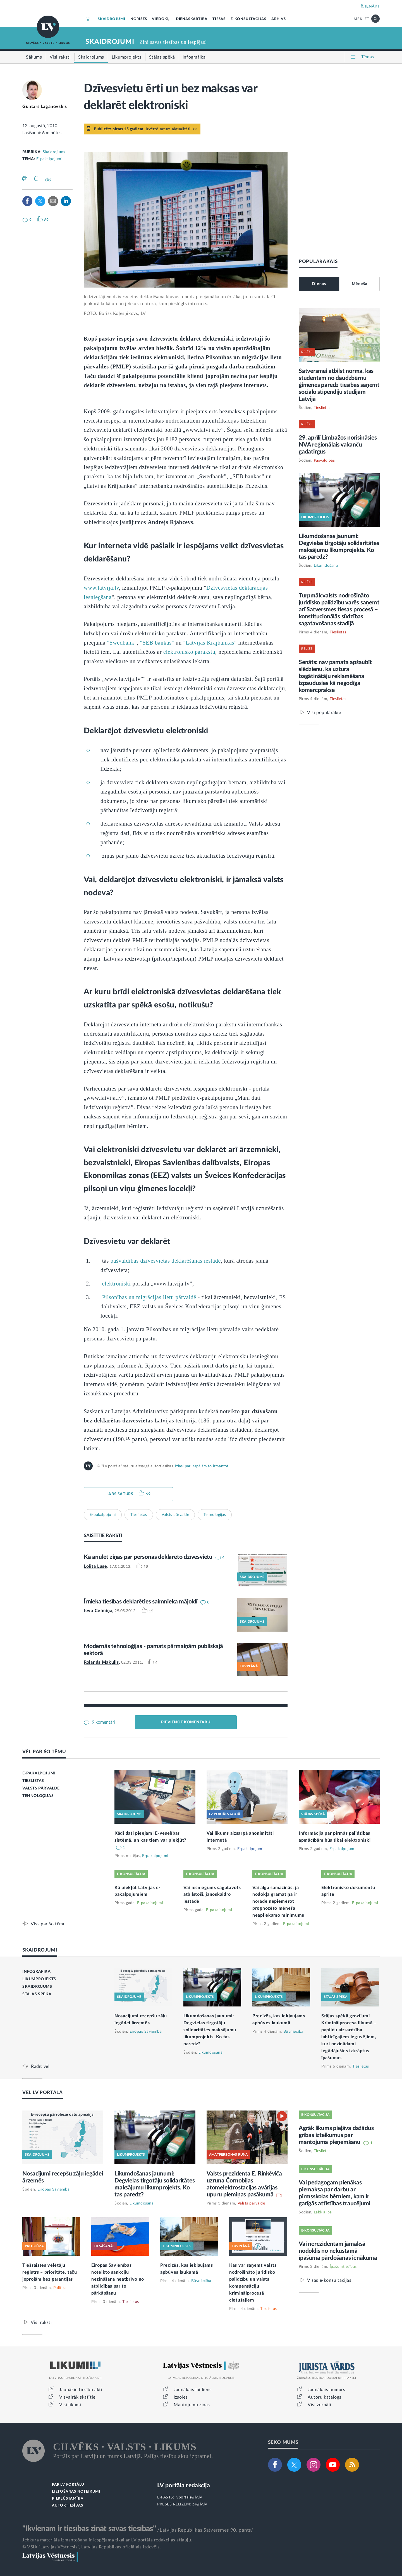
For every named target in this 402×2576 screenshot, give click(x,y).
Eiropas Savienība (146, 2032)
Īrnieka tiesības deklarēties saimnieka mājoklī (140, 1602)
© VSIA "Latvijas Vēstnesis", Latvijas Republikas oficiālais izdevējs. (91, 2547)
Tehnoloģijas (215, 1515)
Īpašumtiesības (343, 2267)
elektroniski (116, 1283)
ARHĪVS (278, 19)
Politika (60, 2288)
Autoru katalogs (324, 2397)
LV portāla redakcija (183, 2485)
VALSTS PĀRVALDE (41, 1788)
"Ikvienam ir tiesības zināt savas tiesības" (89, 2528)
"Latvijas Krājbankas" (210, 643)
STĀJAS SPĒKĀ (36, 1994)
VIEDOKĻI (161, 19)
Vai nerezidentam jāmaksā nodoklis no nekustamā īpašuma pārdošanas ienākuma (338, 2251)
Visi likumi (70, 2405)
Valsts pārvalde (175, 1515)
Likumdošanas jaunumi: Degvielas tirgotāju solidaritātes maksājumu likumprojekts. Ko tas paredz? (209, 2030)
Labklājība (323, 2212)
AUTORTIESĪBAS (67, 2505)
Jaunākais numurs (326, 2389)
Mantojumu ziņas (192, 2405)
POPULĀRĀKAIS (318, 261)
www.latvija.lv (101, 588)
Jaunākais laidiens (193, 2389)
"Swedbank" (122, 643)
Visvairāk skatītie (77, 2397)
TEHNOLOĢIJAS (38, 1796)
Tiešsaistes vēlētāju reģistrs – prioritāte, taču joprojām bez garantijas (49, 2272)
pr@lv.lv (199, 2504)
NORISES (138, 19)
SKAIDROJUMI (111, 19)
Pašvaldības (324, 460)
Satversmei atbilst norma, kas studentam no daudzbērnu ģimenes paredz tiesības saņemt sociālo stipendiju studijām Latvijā (339, 385)
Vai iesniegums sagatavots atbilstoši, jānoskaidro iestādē (212, 1894)
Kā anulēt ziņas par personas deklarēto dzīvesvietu (148, 1557)
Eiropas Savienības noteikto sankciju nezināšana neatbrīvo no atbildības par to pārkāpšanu (117, 2279)
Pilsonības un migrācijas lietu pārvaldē (149, 1297)
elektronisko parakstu (189, 652)
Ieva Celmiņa (98, 1610)
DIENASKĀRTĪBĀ (191, 19)
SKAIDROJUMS (37, 1987)
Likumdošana (326, 566)
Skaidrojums (54, 152)
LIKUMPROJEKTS (39, 1979)
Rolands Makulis (101, 1662)
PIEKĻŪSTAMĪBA (67, 2498)
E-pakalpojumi (49, 159)
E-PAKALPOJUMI (39, 1773)
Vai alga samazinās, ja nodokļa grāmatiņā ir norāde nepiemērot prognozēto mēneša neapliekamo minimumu (278, 1901)
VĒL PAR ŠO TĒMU (44, 1751)
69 (148, 1494)
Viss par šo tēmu (48, 1923)
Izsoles (181, 2397)
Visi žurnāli (319, 2405)
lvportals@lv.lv (189, 2497)
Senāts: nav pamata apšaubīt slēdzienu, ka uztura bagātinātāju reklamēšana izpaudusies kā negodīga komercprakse (335, 676)
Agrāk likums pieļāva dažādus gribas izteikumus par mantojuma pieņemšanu (336, 2135)
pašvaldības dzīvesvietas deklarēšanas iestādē (166, 1261)
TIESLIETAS (33, 1781)
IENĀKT (372, 6)
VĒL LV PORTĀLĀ (42, 2092)
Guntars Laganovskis (44, 106)
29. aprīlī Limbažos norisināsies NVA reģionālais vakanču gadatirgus (338, 445)
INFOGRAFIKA (36, 1972)
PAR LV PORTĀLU (68, 2484)
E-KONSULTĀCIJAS (248, 19)
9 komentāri (103, 1722)
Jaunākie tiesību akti (80, 2389)
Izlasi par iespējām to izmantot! (202, 1466)
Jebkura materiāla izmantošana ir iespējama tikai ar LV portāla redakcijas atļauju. (107, 2540)
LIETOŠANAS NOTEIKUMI (76, 2491)
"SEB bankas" (157, 643)
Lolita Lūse (95, 1566)
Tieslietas (138, 1515)
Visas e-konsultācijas (329, 2280)
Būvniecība (293, 2032)
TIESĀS (219, 19)
